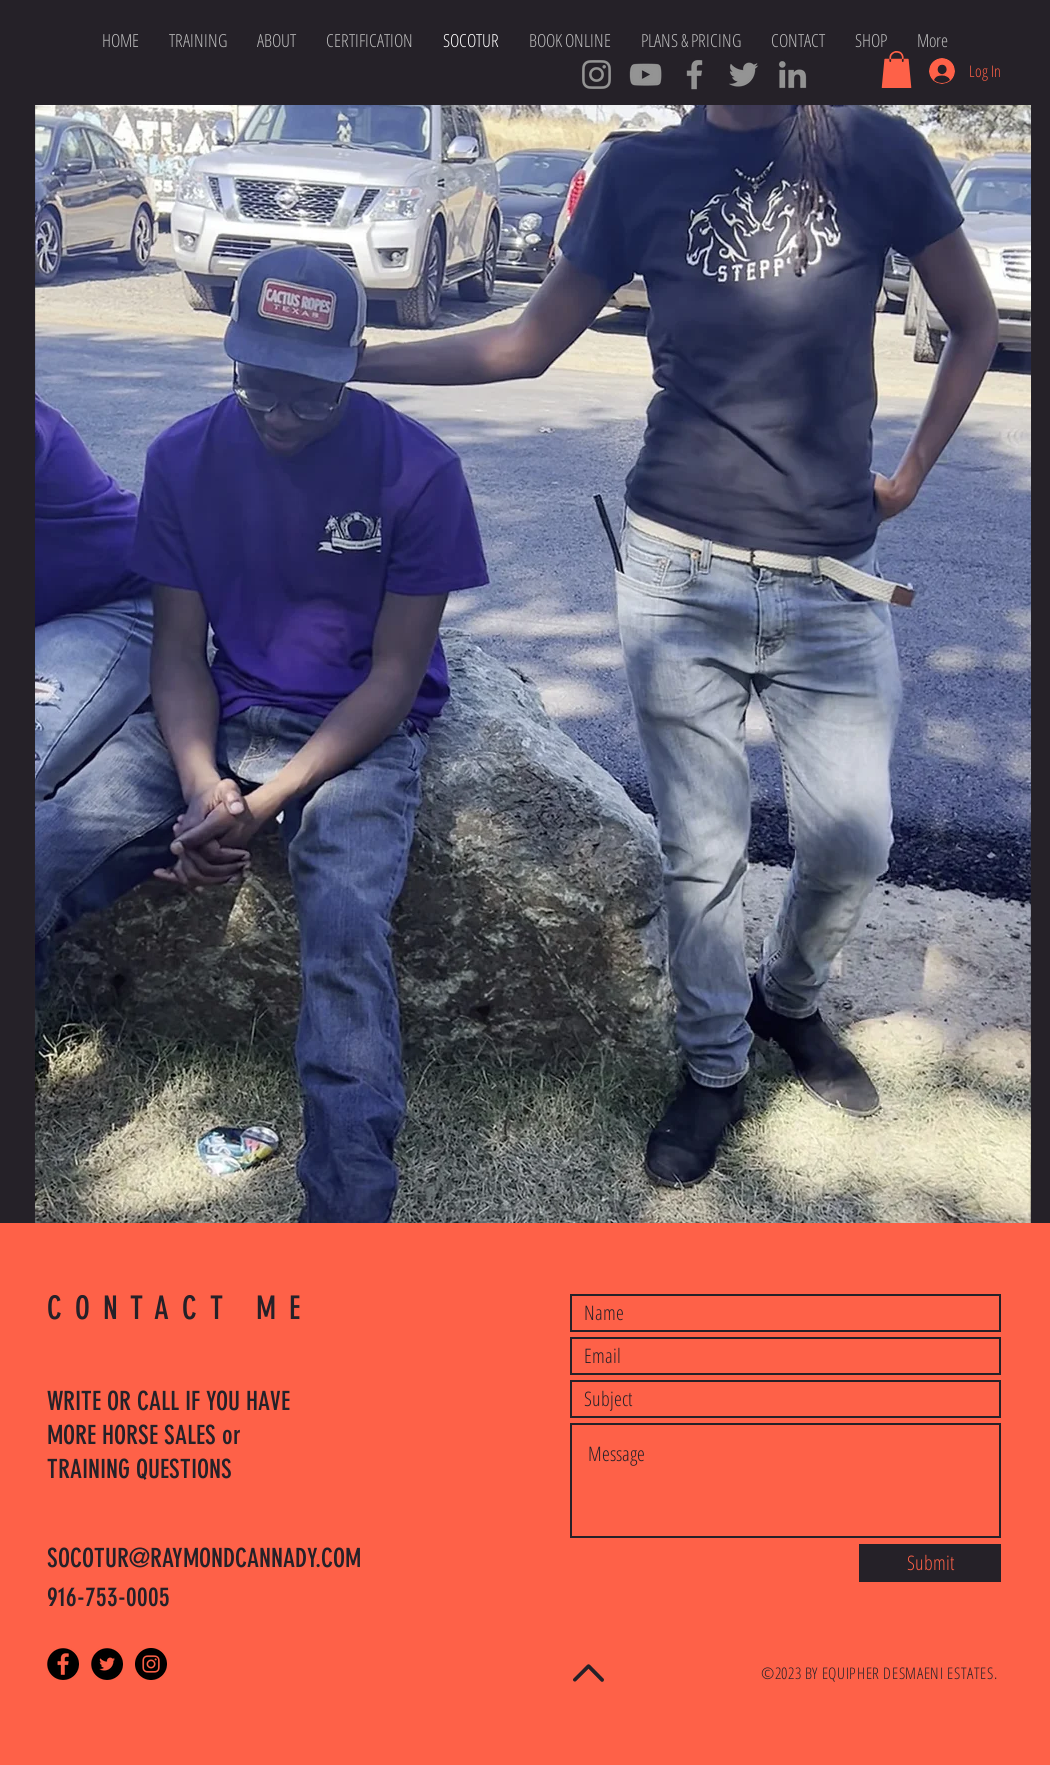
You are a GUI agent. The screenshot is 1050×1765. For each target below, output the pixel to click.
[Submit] (930, 1563)
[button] (896, 69)
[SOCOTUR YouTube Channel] (645, 74)
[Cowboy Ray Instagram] (596, 74)
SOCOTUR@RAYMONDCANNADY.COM (204, 1558)
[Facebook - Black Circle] (63, 1664)
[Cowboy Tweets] (743, 74)
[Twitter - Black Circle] (107, 1664)
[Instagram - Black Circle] (151, 1664)
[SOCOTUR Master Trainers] (694, 74)
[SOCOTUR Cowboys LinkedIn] (792, 74)
